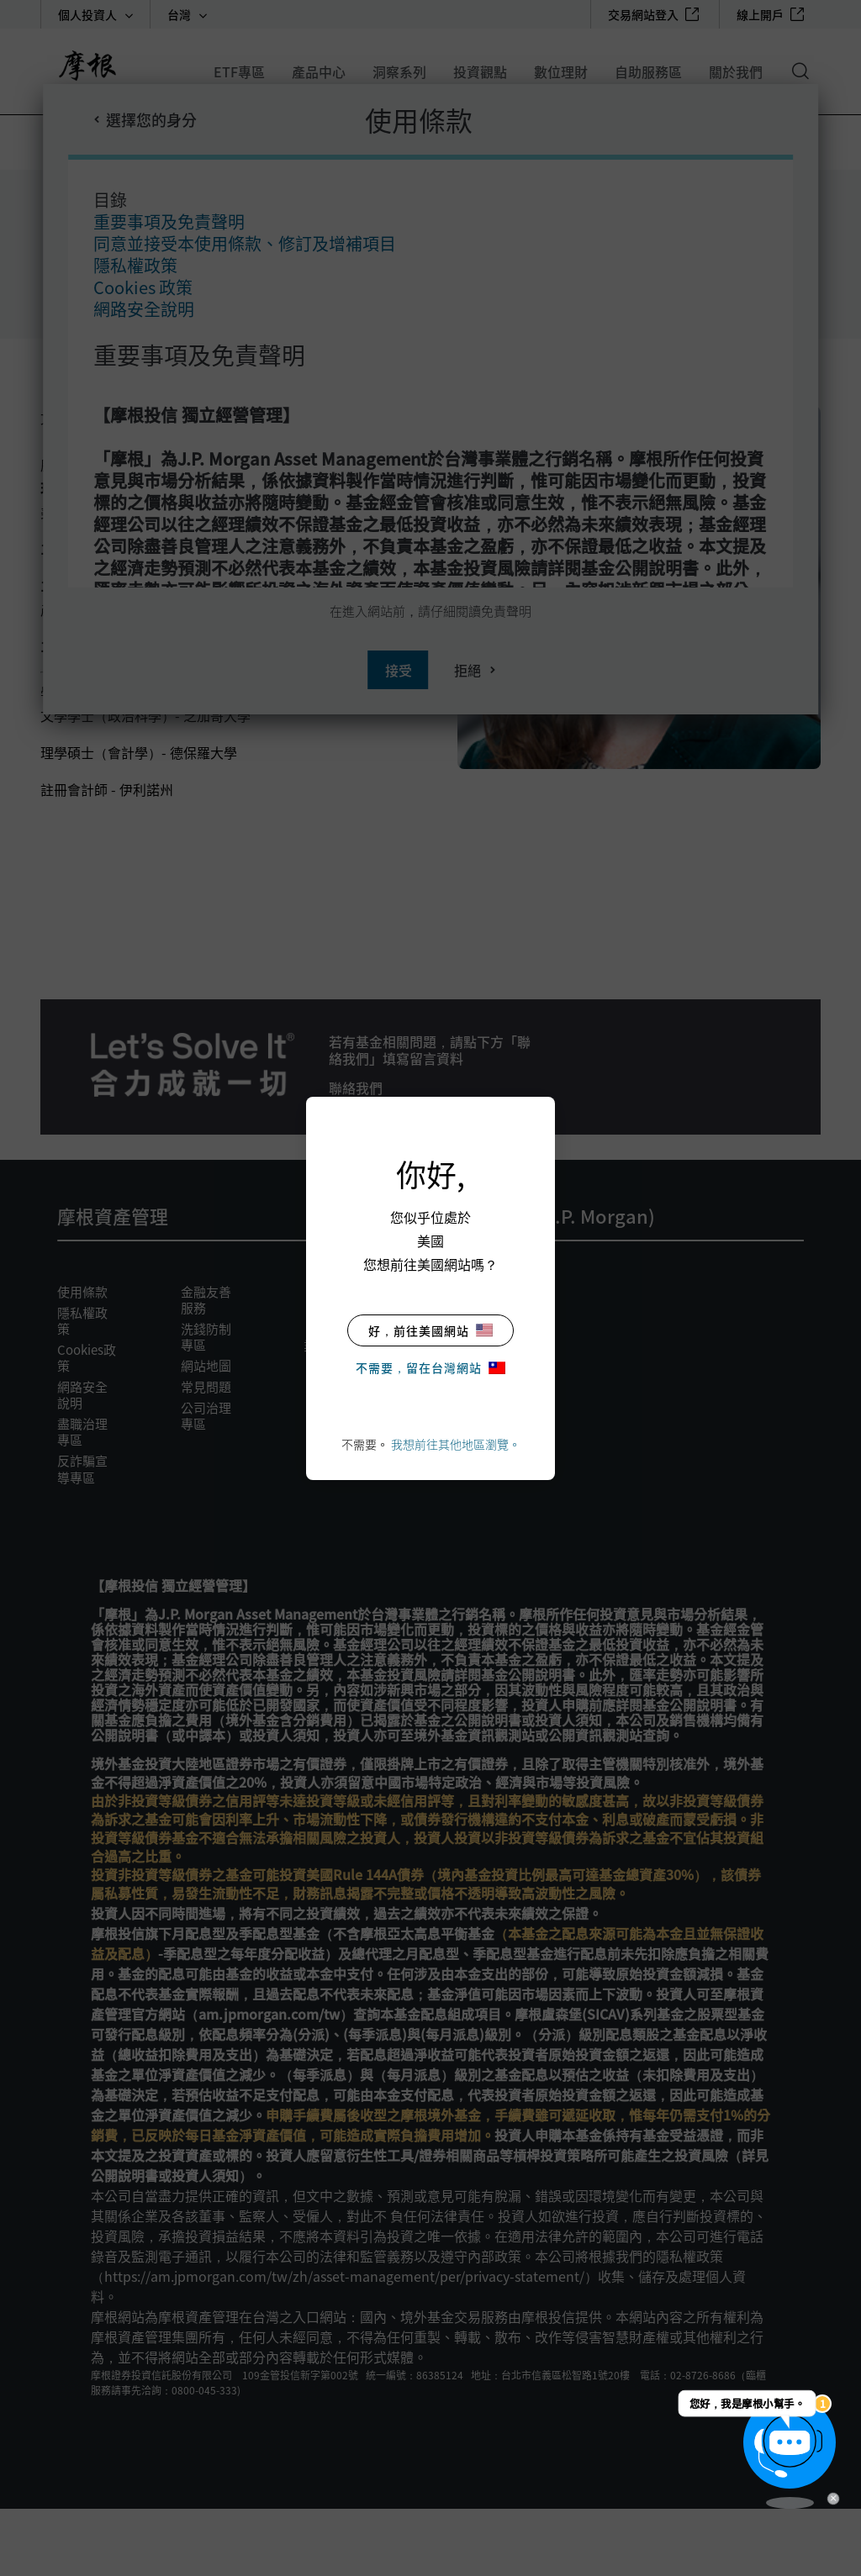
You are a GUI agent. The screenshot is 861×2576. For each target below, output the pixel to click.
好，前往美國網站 (430, 1330)
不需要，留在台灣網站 (430, 1367)
